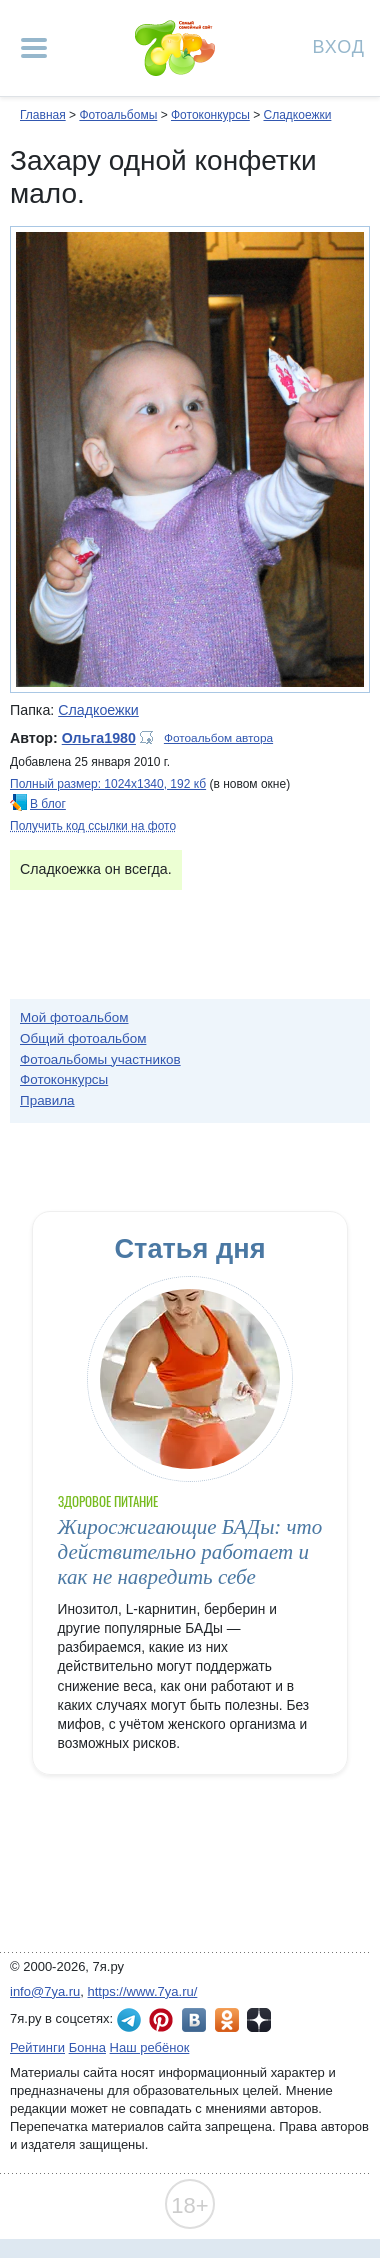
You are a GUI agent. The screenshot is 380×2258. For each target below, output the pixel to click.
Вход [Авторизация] (339, 45)
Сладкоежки (297, 115)
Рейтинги (37, 2047)
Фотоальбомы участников (100, 1059)
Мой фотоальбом (74, 1017)
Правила (47, 1100)
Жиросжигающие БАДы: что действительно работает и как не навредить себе (190, 1552)
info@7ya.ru (45, 1991)
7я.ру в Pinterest (161, 2020)
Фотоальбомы (118, 115)
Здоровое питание (108, 1501)
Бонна (87, 2047)
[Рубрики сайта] (34, 48)
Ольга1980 (99, 738)
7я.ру (259, 2020)
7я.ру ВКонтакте (194, 2020)
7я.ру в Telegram (129, 2020)
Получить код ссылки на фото (93, 826)
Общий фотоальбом (83, 1038)
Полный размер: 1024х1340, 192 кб (108, 784)
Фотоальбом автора (218, 738)
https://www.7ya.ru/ (143, 1991)
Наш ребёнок (150, 2047)
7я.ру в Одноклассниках (227, 2020)
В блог (48, 804)
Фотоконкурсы (210, 115)
